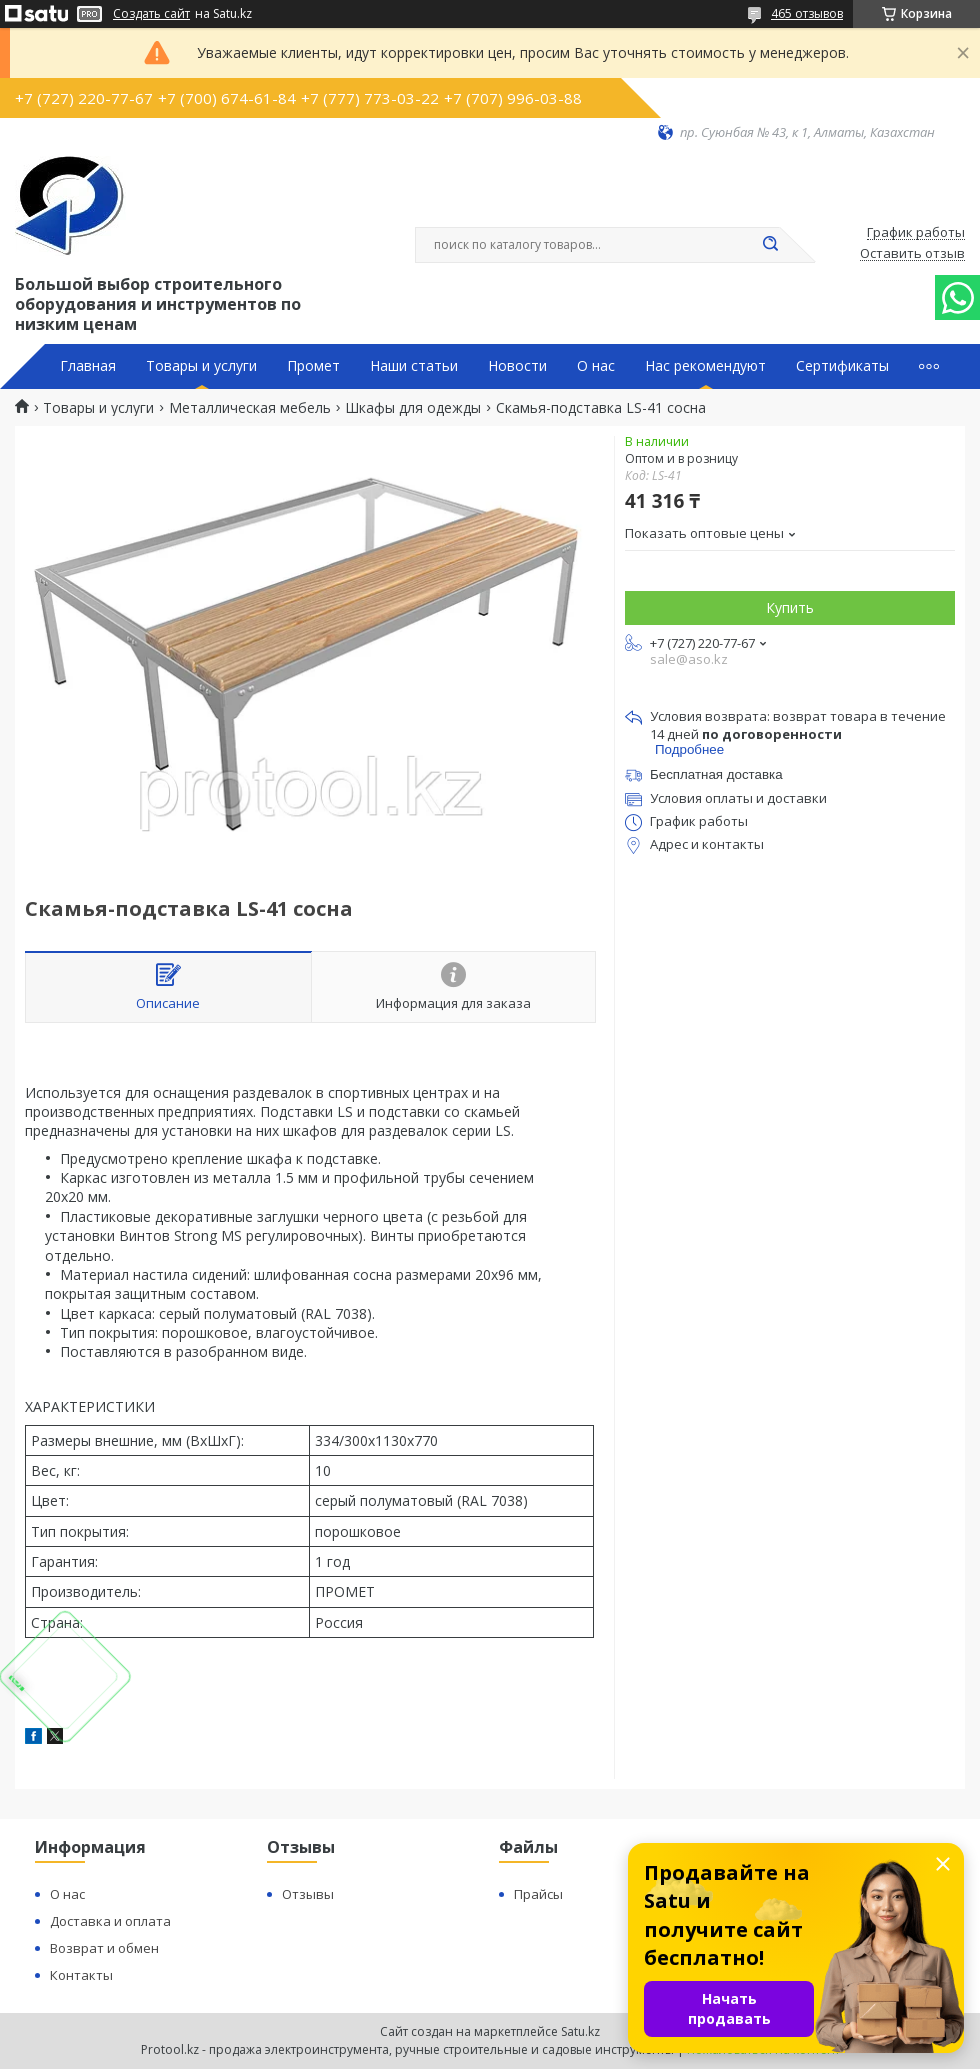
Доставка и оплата (110, 1921)
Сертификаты (842, 366)
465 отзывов (807, 13)
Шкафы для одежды (413, 408)
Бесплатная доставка (716, 774)
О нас (596, 366)
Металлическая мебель (250, 408)
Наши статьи (414, 366)
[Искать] (770, 245)
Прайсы (538, 1894)
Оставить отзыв (912, 254)
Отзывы (308, 1894)
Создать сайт (151, 14)
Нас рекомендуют (705, 366)
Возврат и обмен (104, 1948)
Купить (790, 607)
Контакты (81, 1975)
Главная (88, 366)
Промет (313, 366)
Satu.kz (580, 2031)
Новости (517, 366)
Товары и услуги (201, 366)
